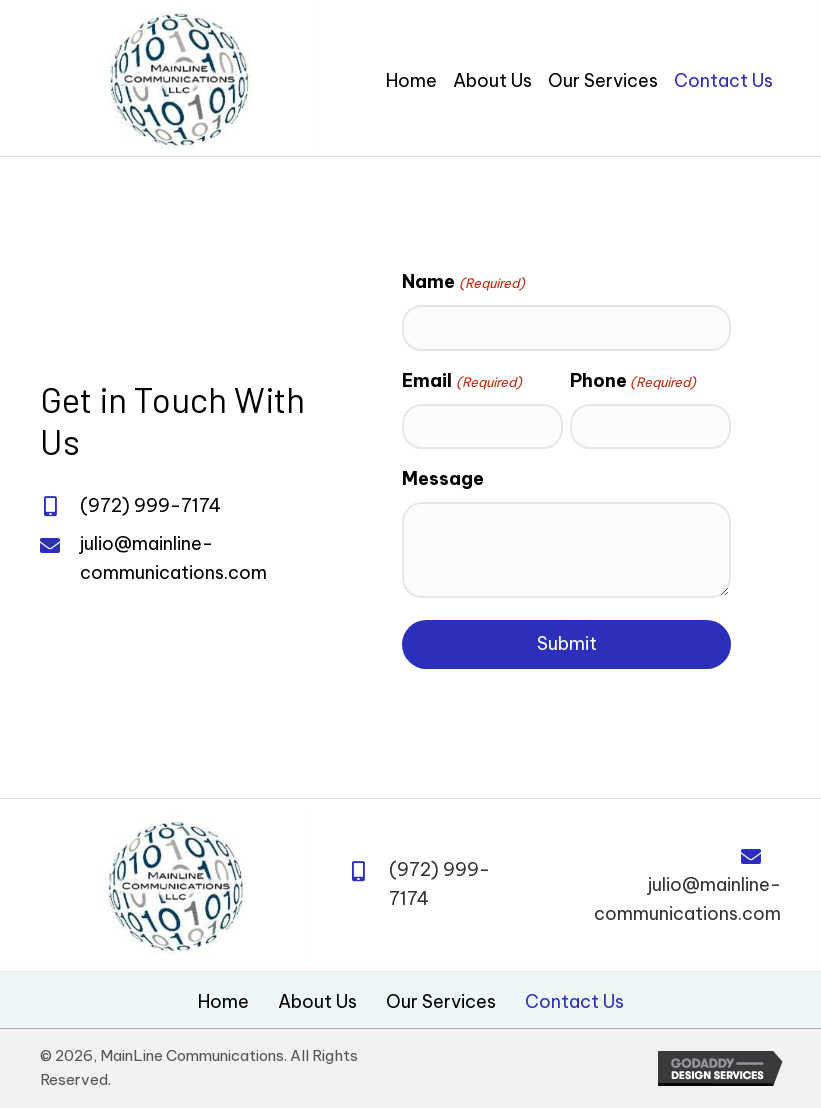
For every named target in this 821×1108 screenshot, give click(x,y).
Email (461, 381)
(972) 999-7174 (150, 505)
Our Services (441, 1002)
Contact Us (574, 1002)
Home (223, 1002)
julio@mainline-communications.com (687, 899)
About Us (317, 1002)
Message (443, 478)
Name (463, 282)
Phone (633, 381)
